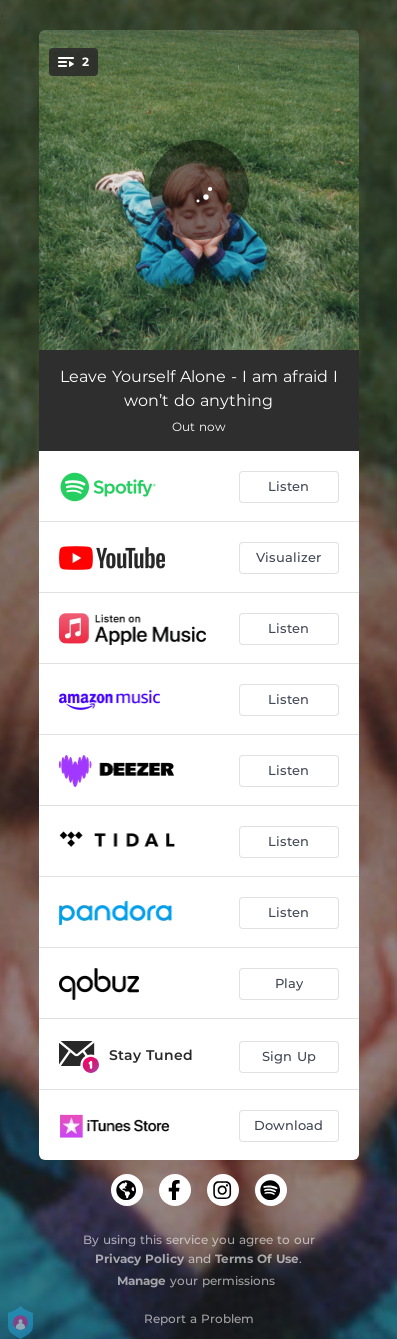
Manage (141, 1280)
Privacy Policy (139, 1258)
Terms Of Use (257, 1258)
